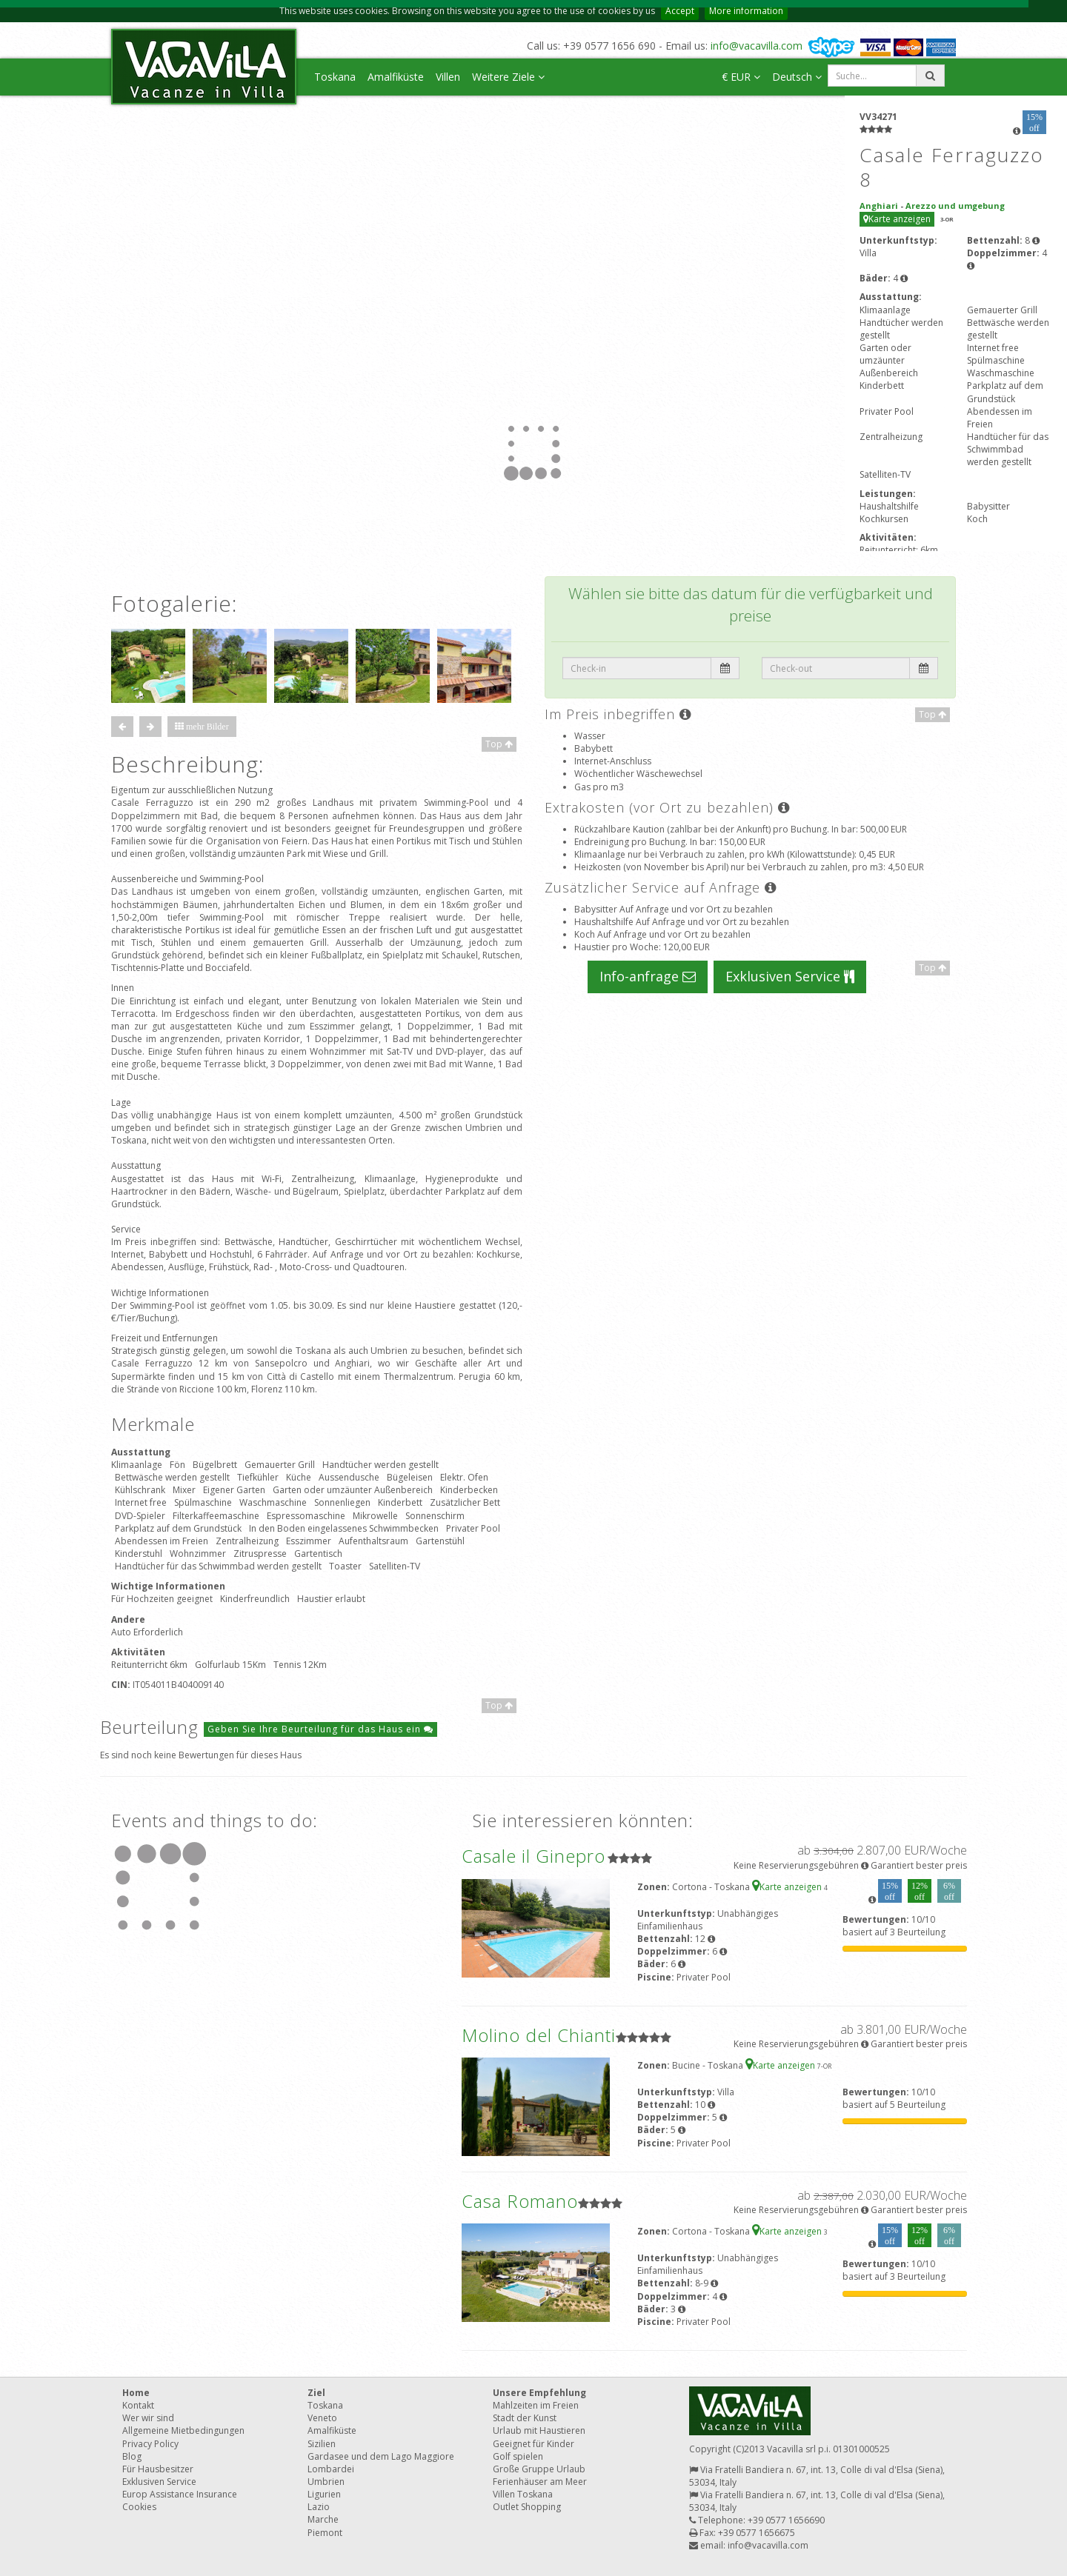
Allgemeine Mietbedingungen (183, 2430)
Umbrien (326, 2481)
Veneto (322, 2418)
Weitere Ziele (508, 77)
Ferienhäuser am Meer (540, 2481)
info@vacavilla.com (756, 46)
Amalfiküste (396, 77)
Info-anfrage (647, 976)
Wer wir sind (148, 2418)
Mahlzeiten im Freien (536, 2405)
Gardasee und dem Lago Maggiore (381, 2456)
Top (499, 744)
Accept (679, 10)
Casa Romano (520, 2201)
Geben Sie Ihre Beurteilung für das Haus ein (320, 1729)
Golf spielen (518, 2456)
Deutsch (797, 77)
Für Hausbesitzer (157, 2469)
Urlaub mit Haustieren (539, 2430)
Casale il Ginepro (533, 1855)
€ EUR (741, 77)
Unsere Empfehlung (539, 2392)
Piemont (325, 2532)
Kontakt (138, 2405)
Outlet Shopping (527, 2506)
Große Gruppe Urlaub (539, 2469)
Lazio (319, 2506)
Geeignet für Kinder (533, 2443)
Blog (132, 2456)
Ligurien (324, 2494)
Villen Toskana (523, 2494)
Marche (323, 2519)
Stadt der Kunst (524, 2418)
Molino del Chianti (539, 2035)
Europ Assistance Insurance (179, 2494)
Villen (448, 77)
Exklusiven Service (789, 976)
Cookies (139, 2506)
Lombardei (331, 2469)
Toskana (335, 77)
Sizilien (322, 2443)
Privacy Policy (150, 2443)
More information (746, 10)
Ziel (316, 2392)
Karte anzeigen (897, 219)
